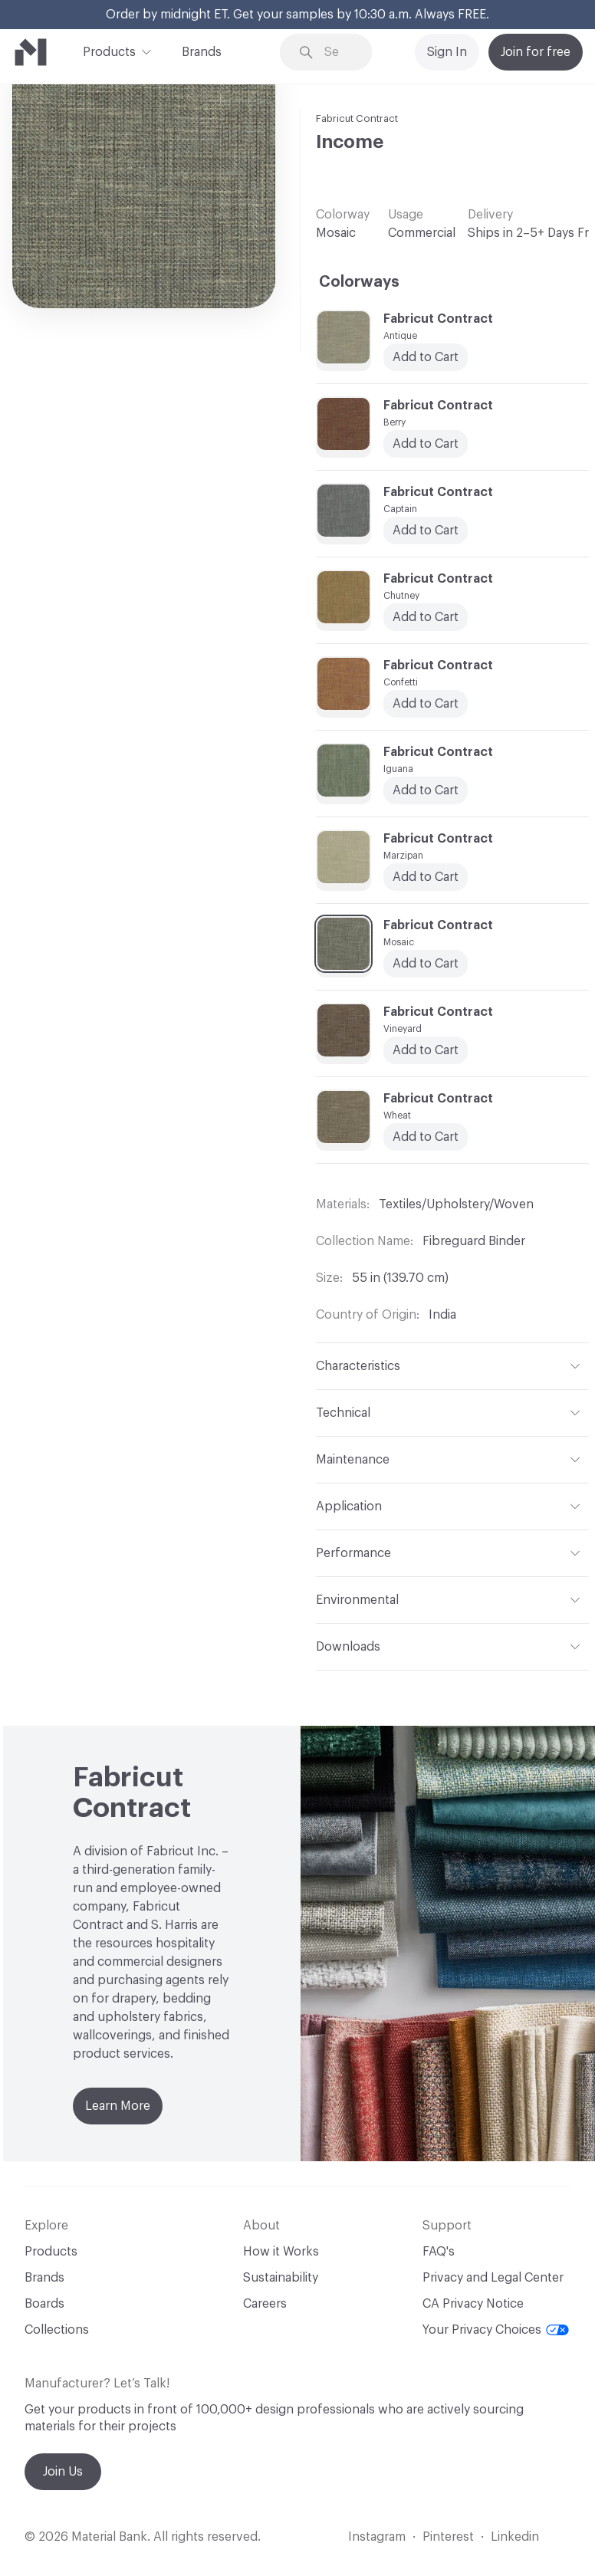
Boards (44, 2304)
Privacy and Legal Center (493, 2278)
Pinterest (448, 2537)
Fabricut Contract (357, 118)
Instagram (377, 2537)
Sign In (447, 52)
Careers (265, 2304)
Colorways (359, 282)
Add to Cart (426, 877)
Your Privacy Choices (495, 2329)
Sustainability (280, 2278)
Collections (57, 2330)
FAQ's (438, 2252)
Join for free (535, 52)
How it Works (281, 2252)
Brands (202, 52)
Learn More (117, 2106)
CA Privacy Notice (473, 2304)
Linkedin (515, 2537)
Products (109, 50)
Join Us (63, 2472)
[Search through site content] (337, 52)
